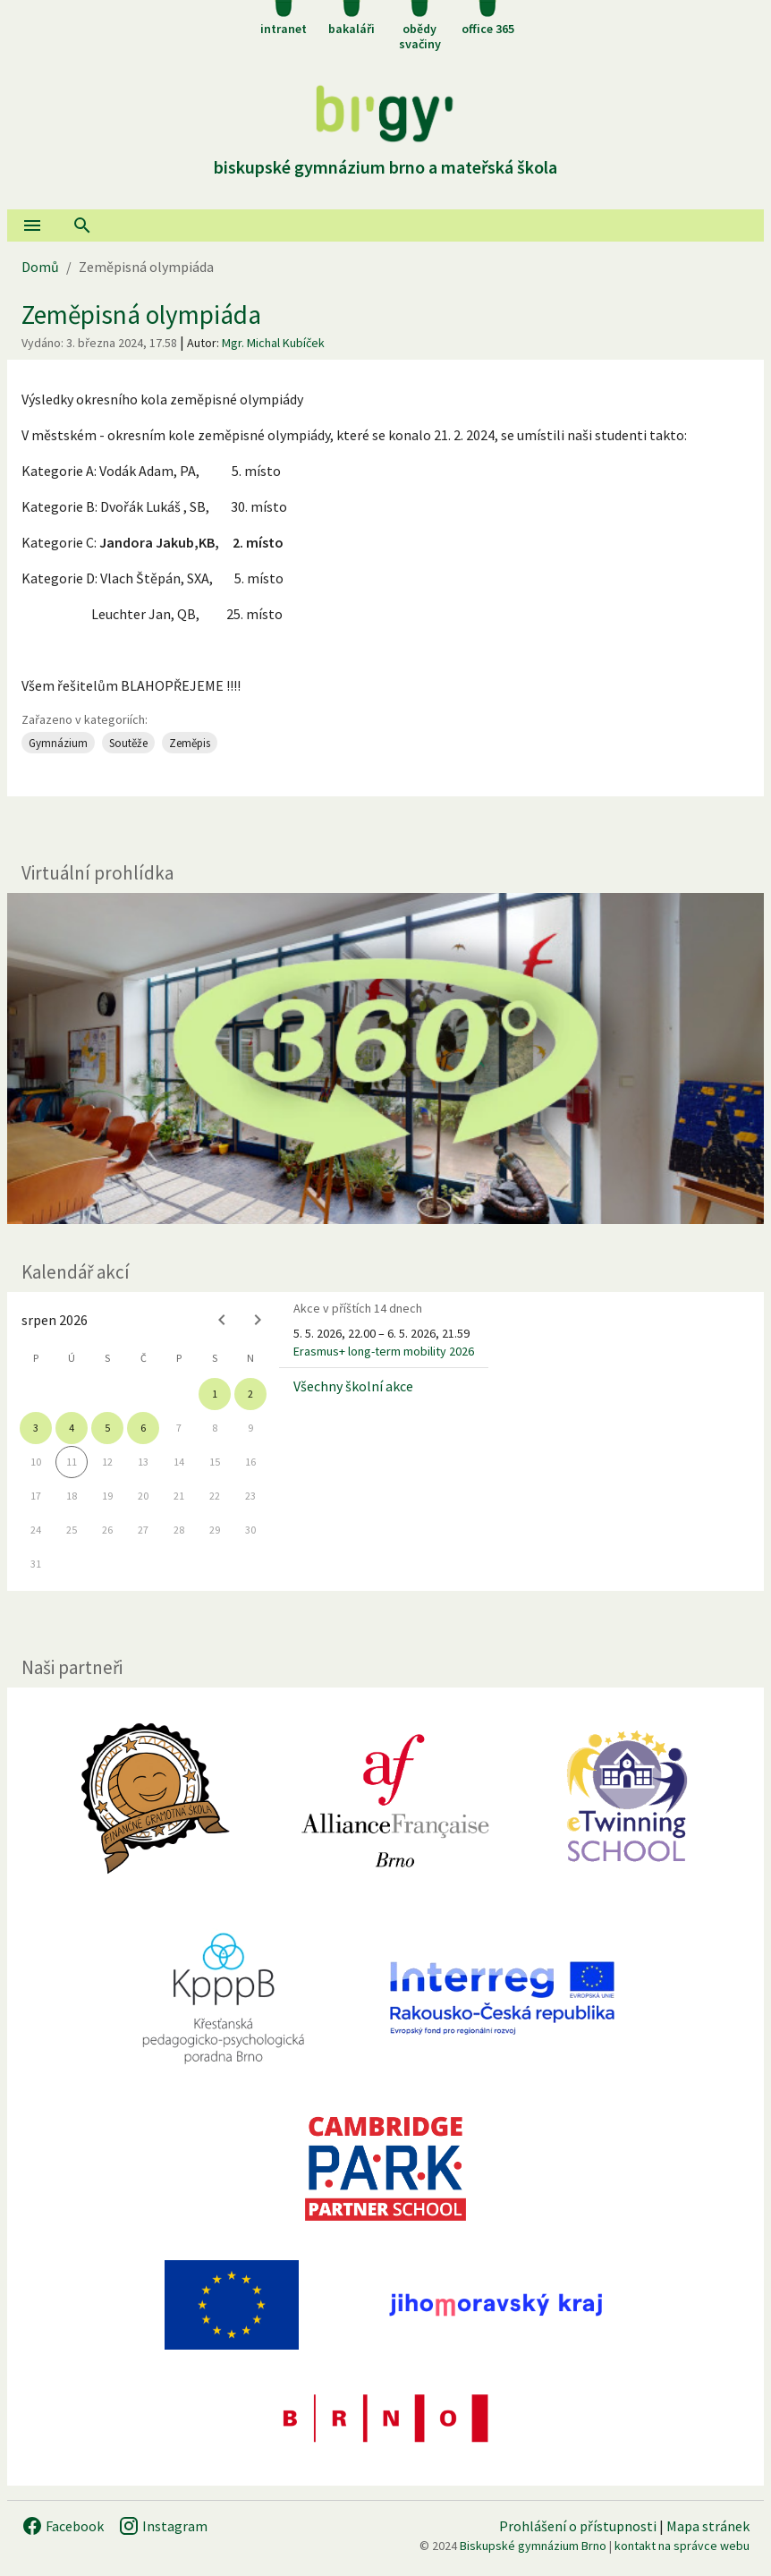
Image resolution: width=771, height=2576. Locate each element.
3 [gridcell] (35, 1427)
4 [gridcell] (71, 1427)
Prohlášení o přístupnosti (578, 2526)
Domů (40, 267)
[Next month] (257, 1320)
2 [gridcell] (250, 1393)
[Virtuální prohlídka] (385, 1058)
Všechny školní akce (353, 1386)
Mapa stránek (708, 2526)
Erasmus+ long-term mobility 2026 (383, 1351)
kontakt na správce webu (682, 2546)
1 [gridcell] (214, 1393)
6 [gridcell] (143, 1427)
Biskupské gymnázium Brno (533, 2546)
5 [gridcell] (107, 1427)
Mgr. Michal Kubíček (273, 343)
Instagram (163, 2526)
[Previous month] (222, 1320)
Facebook (62, 2526)
